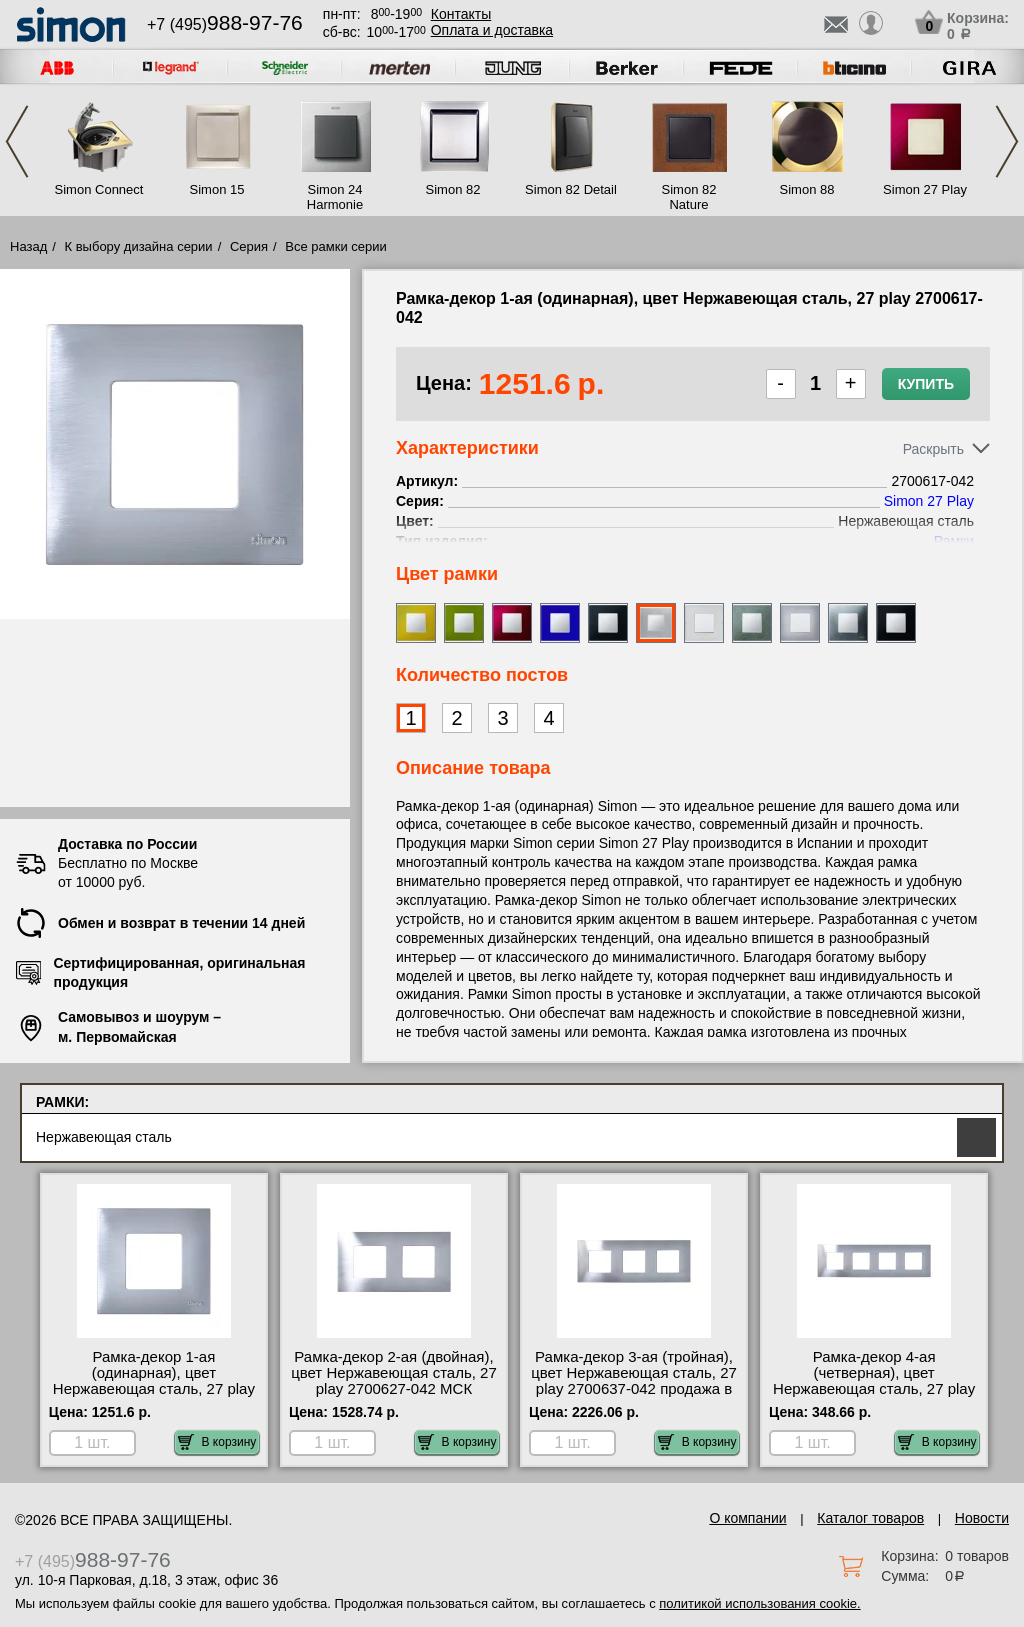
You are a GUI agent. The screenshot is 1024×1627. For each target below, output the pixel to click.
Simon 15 (217, 189)
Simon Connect (99, 189)
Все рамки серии (335, 246)
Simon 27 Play (925, 189)
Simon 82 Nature (689, 197)
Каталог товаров (870, 1518)
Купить (926, 384)
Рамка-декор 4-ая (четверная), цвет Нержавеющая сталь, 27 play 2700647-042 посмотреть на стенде (874, 1389)
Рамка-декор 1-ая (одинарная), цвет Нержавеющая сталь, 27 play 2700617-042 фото (154, 1381)
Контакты (461, 14)
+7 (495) (225, 24)
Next (1007, 141)
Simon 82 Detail (571, 189)
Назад (28, 246)
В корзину (217, 1442)
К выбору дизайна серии (139, 246)
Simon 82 (453, 189)
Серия (249, 246)
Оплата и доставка (492, 30)
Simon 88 (807, 189)
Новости (982, 1518)
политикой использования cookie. (759, 1603)
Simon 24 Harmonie (335, 197)
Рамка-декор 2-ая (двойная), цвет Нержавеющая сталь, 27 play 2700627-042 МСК (394, 1373)
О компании (747, 1518)
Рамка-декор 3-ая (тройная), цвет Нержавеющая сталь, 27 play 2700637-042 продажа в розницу (634, 1381)
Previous (17, 141)
